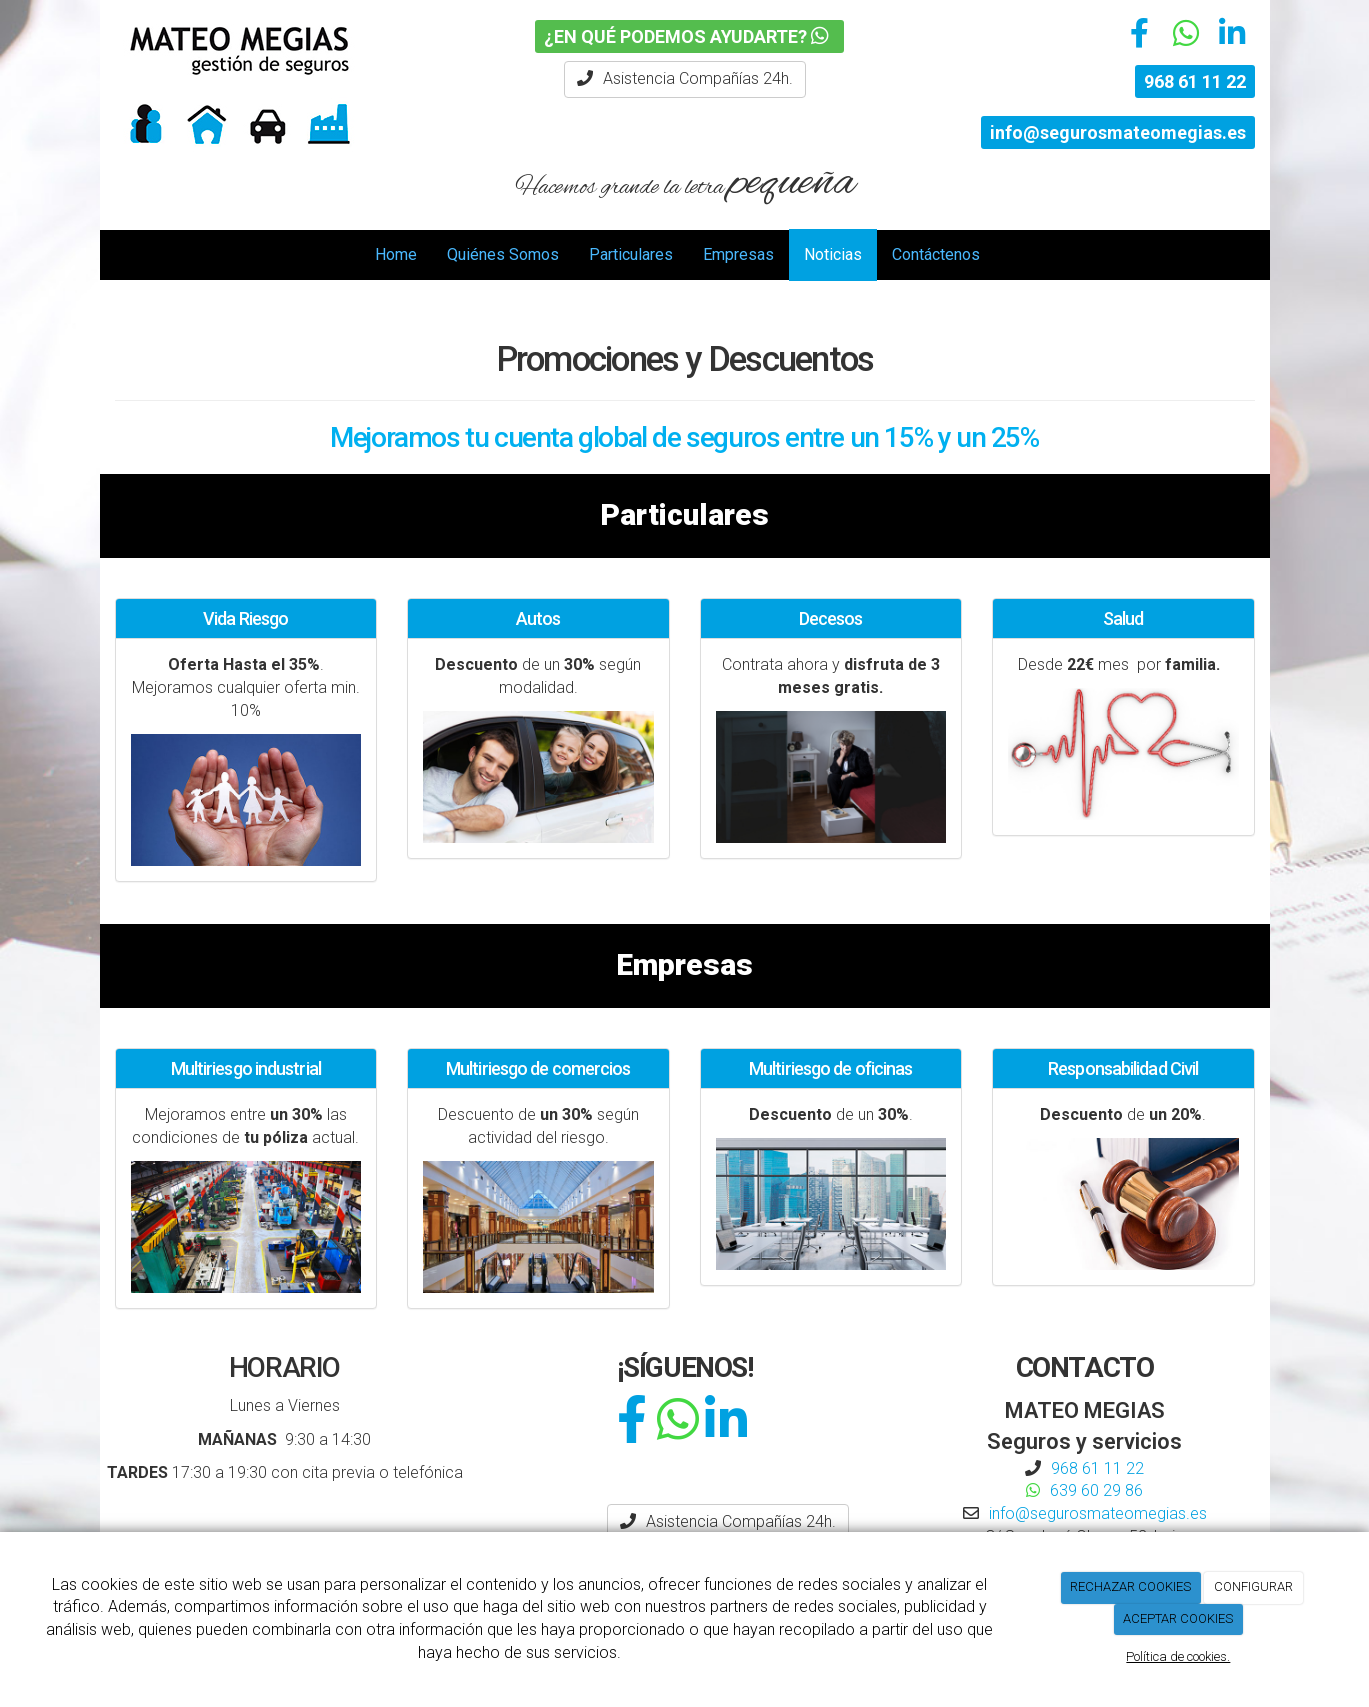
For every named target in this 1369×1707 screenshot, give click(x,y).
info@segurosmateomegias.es (1118, 132)
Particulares (631, 254)
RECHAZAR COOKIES (1130, 1586)
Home (396, 254)
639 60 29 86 (1096, 1490)
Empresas (738, 254)
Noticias (833, 254)
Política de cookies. (1178, 1656)
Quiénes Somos (503, 254)
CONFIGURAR (1253, 1586)
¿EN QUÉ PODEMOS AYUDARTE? (689, 36)
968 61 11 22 (1195, 81)
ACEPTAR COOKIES (1178, 1618)
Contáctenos (936, 254)
